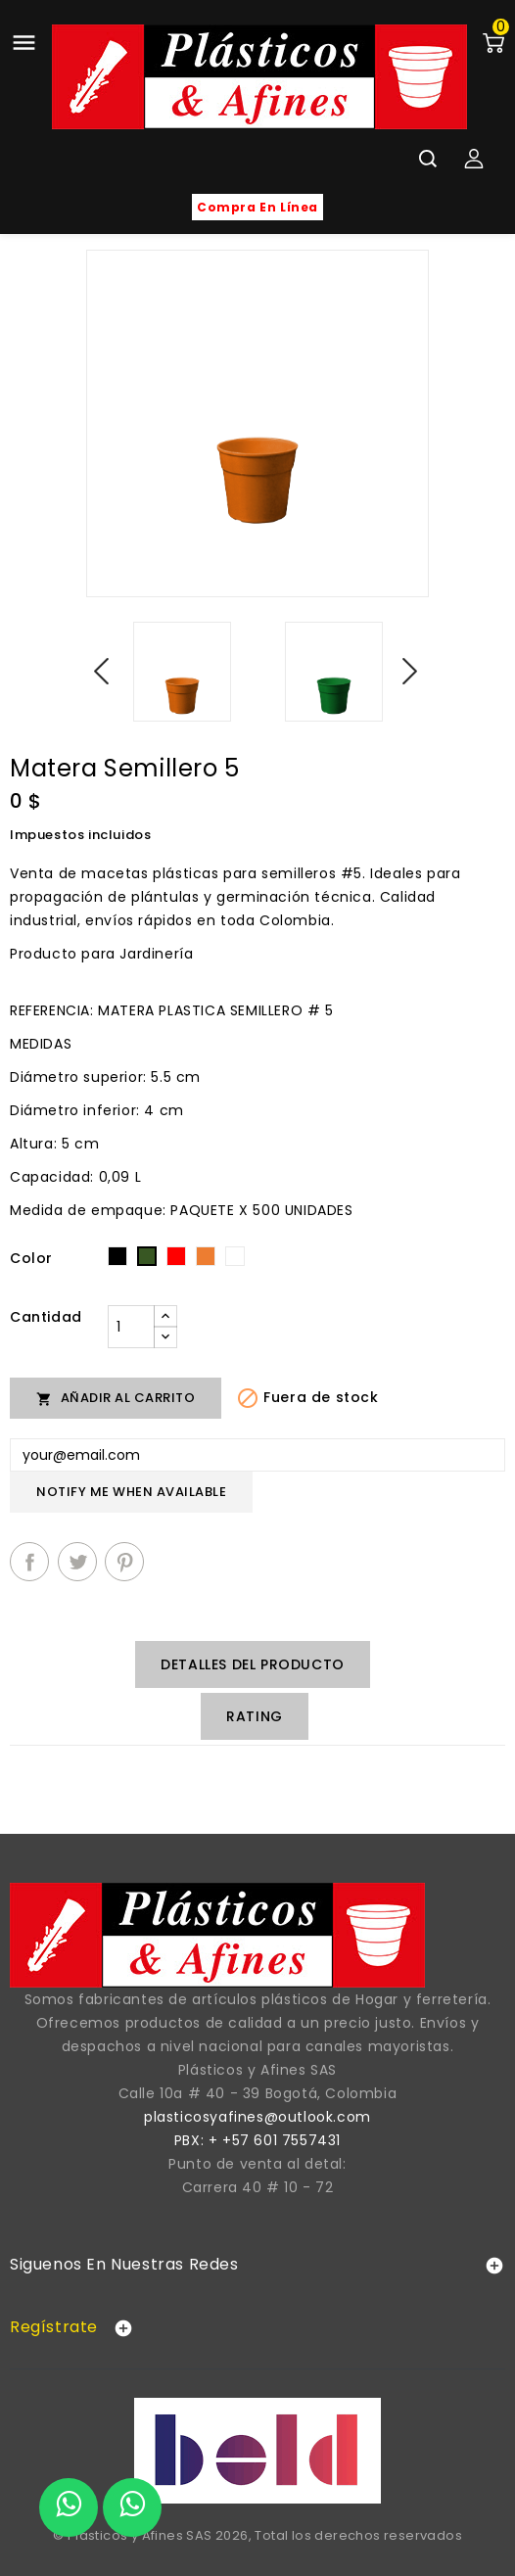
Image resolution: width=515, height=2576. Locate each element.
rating (254, 1716)
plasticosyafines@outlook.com (257, 2117)
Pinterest (124, 1561)
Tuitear (77, 1561)
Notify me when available (131, 1491)
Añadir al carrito (115, 1397)
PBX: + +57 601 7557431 (257, 2140)
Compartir (29, 1561)
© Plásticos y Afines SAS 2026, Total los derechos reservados (257, 2535)
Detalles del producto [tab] (253, 1664)
